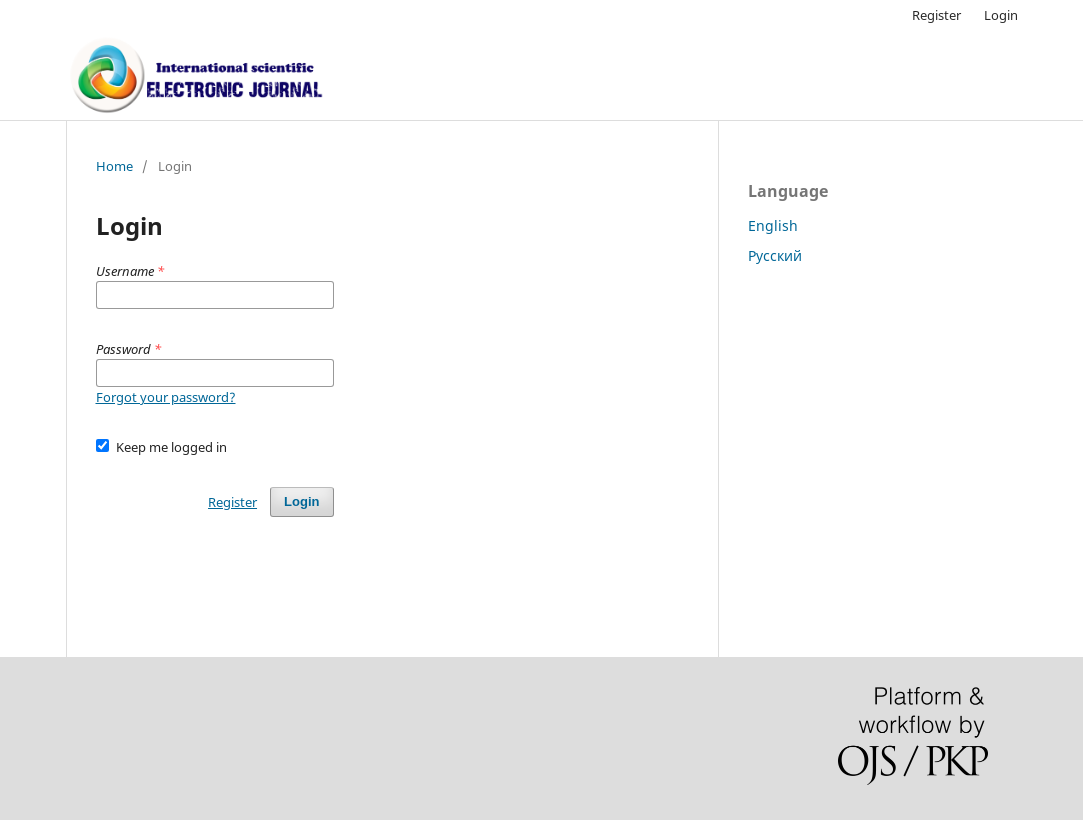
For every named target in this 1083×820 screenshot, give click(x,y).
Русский (775, 255)
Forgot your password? (166, 397)
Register (936, 15)
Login (1001, 15)
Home (114, 166)
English (773, 225)
